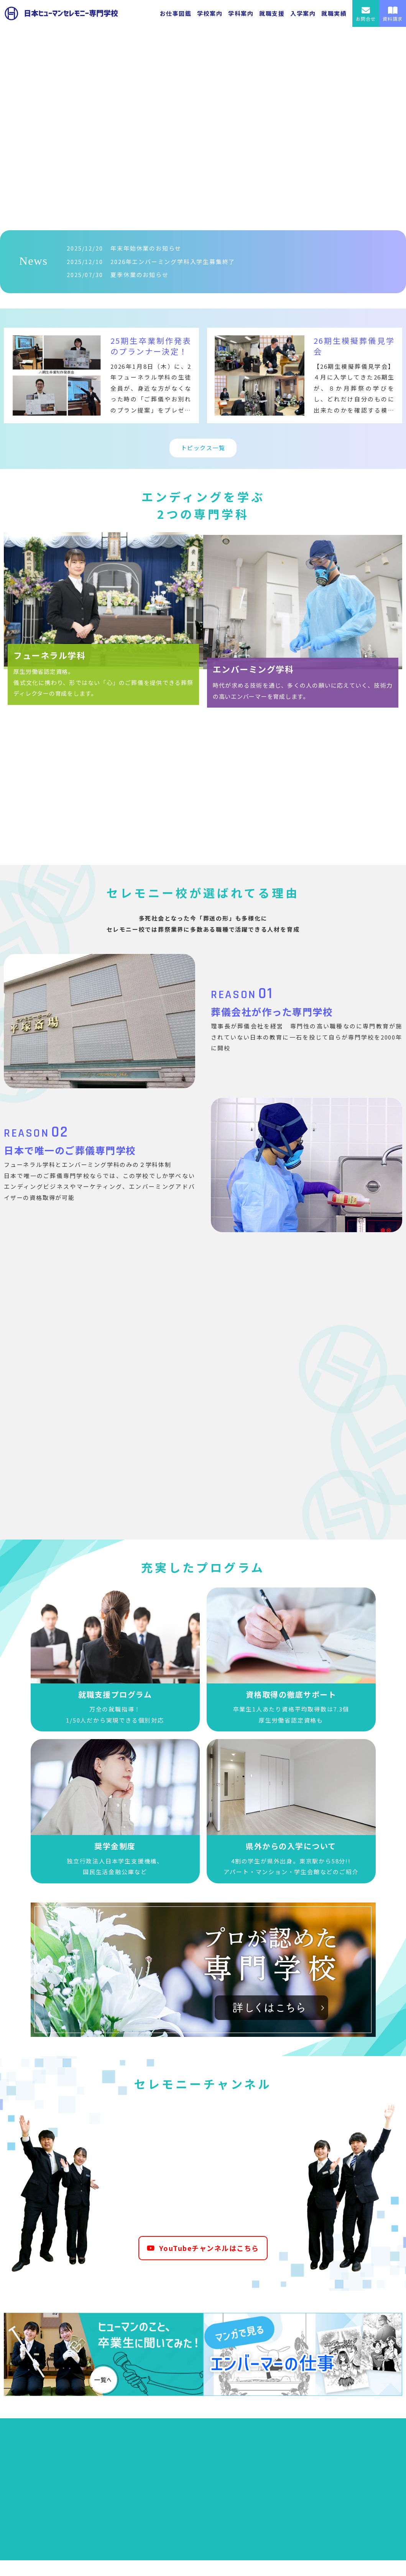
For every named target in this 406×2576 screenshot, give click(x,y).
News (33, 261)
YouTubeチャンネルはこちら (203, 2251)
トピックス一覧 (203, 448)
